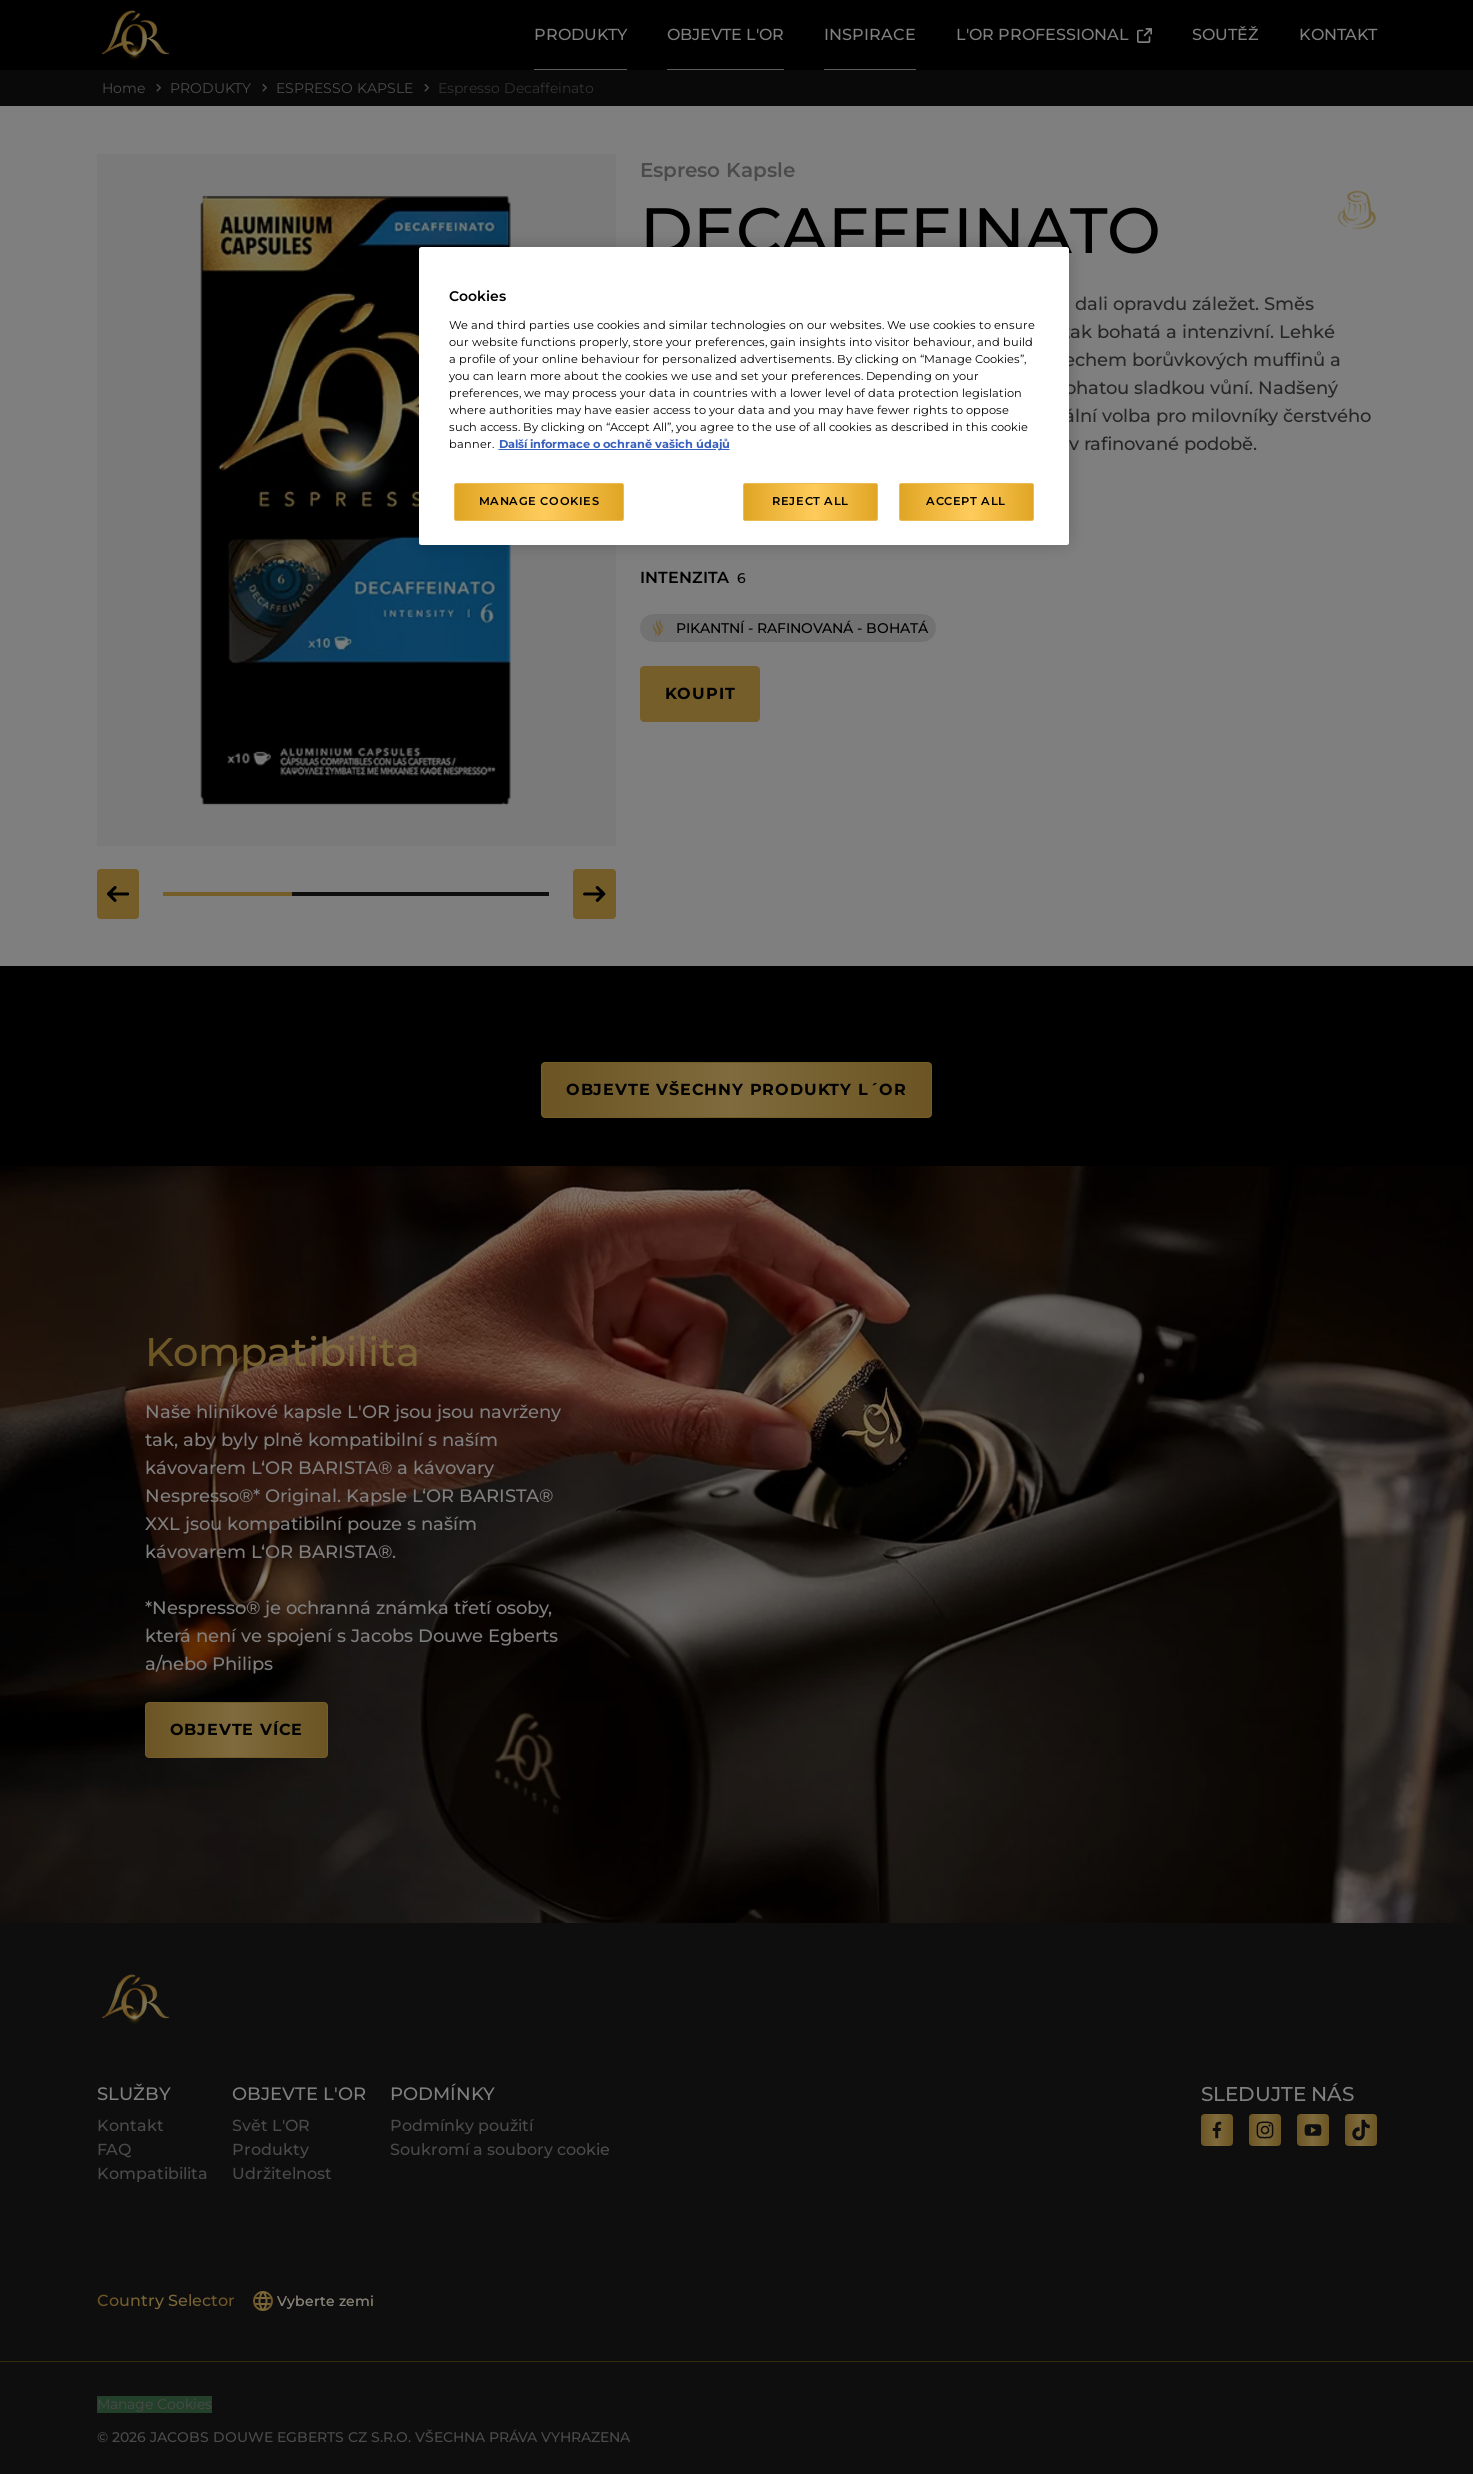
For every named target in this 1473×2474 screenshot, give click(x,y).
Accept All (966, 501)
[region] (744, 396)
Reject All (810, 501)
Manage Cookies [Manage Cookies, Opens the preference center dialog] (539, 501)
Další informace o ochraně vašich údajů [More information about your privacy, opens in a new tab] (614, 444)
